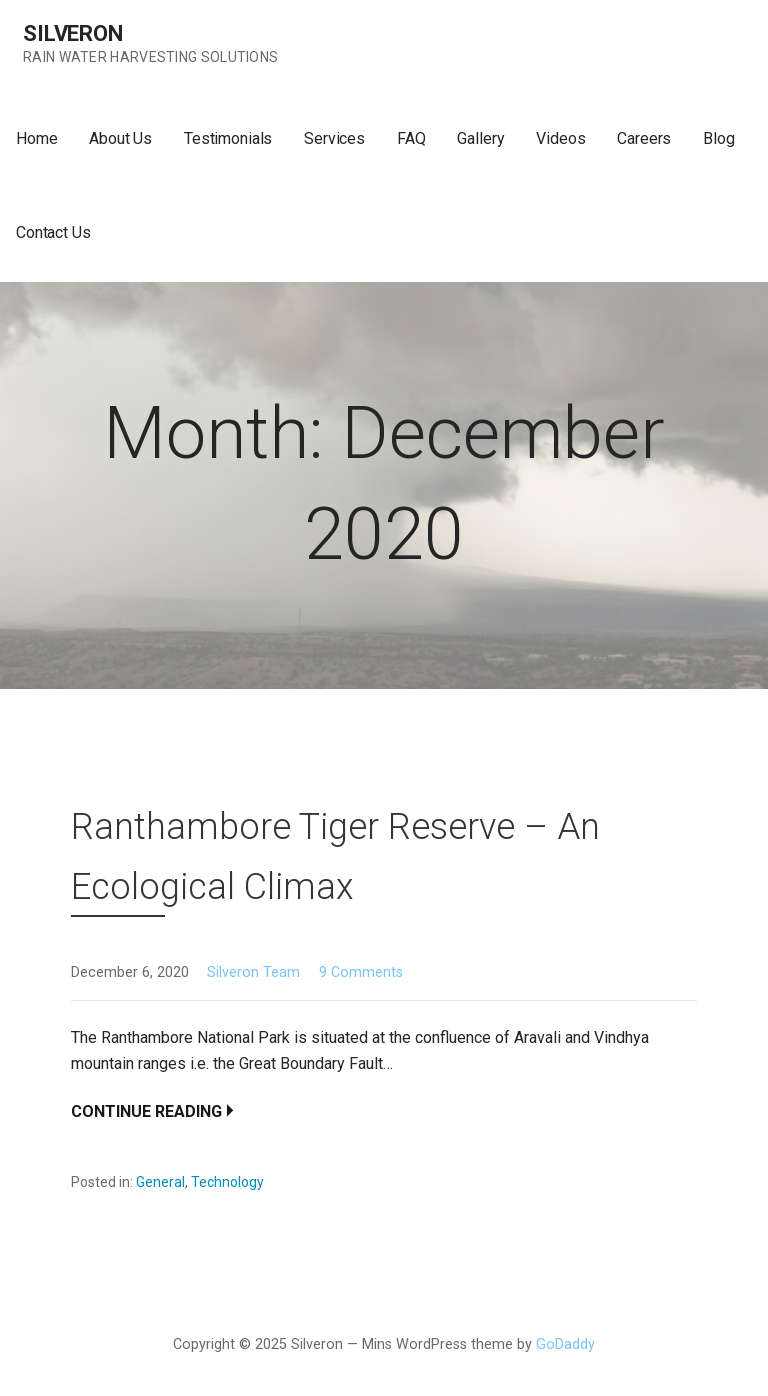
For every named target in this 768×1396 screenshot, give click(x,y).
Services (334, 138)
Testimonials (228, 138)
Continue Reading (146, 1111)
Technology (227, 1182)
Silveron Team (253, 972)
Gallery (480, 138)
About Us (120, 138)
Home (36, 138)
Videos (560, 138)
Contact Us (53, 232)
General (160, 1182)
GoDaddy (565, 1344)
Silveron (73, 33)
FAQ (411, 138)
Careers (644, 138)
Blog (718, 138)
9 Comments (361, 972)
